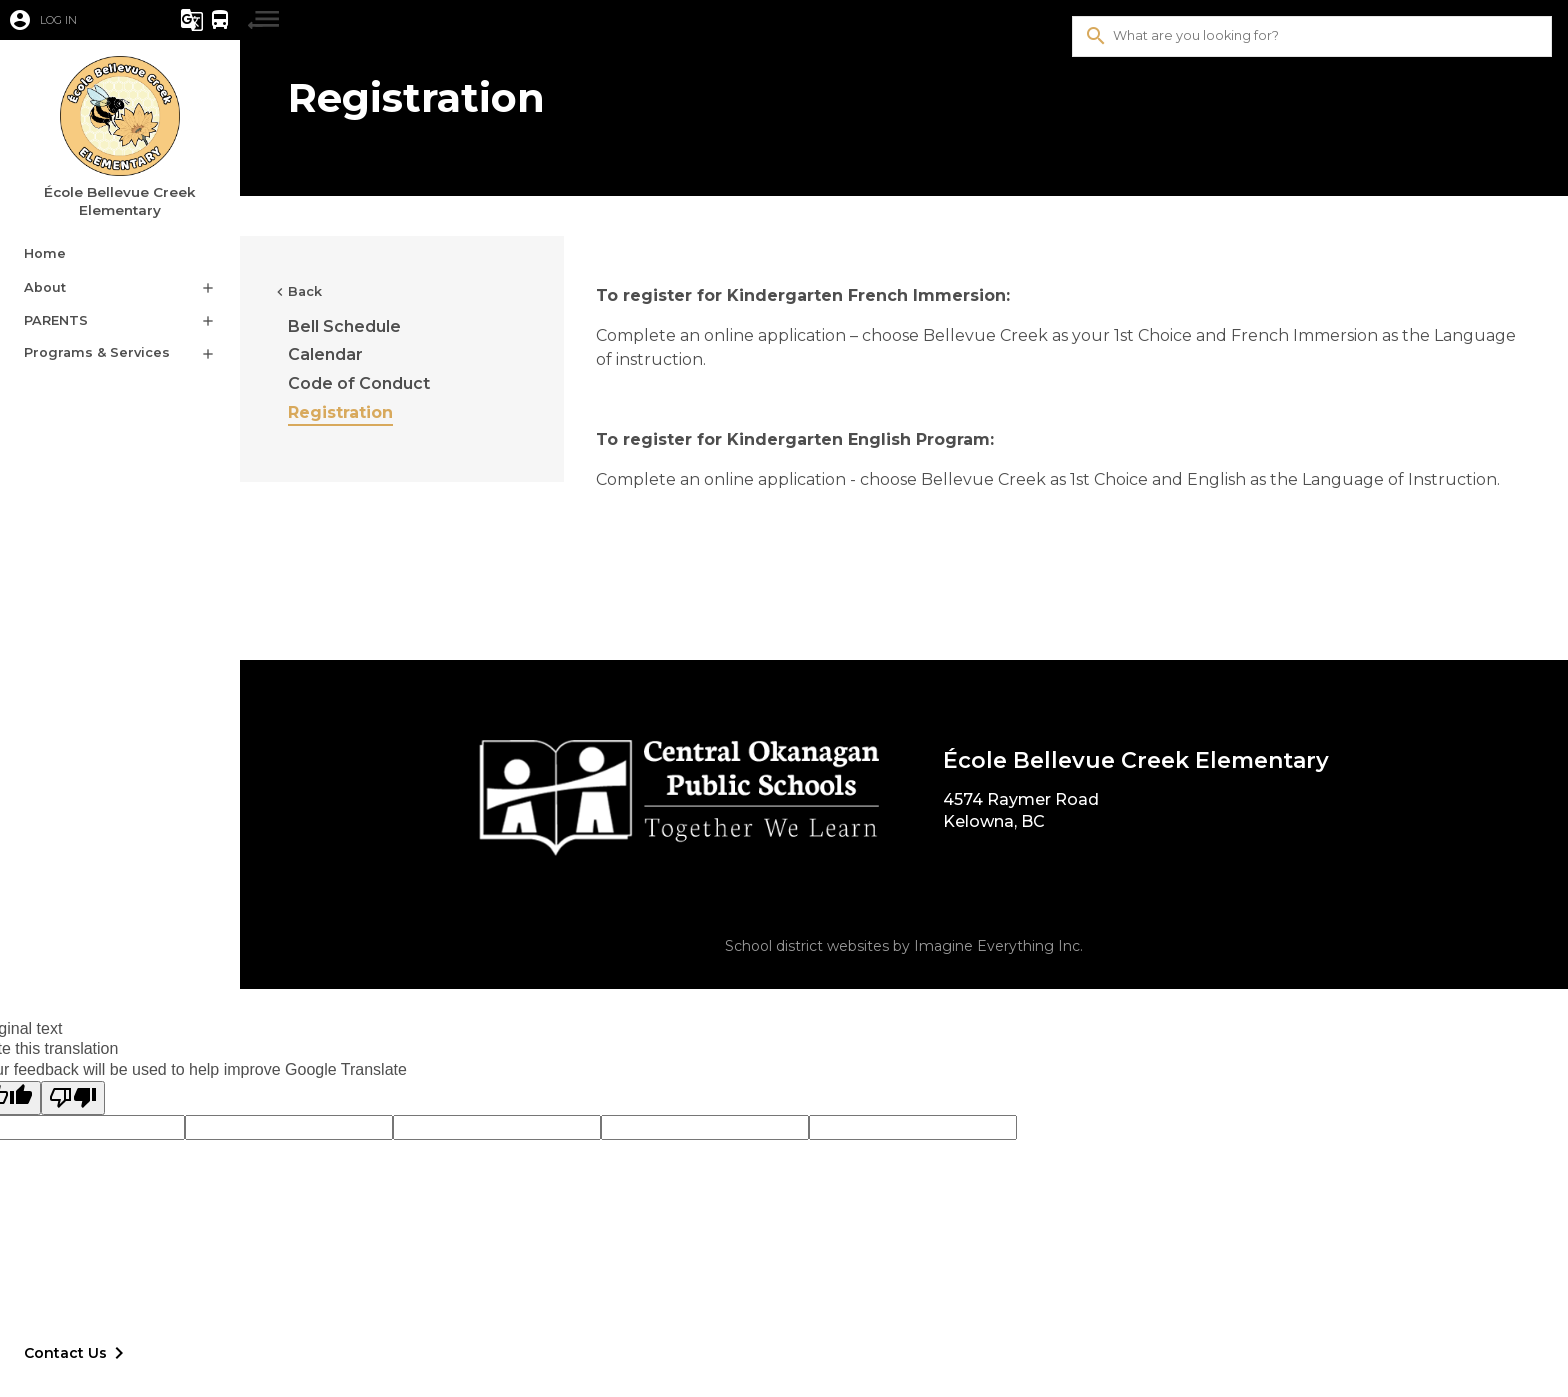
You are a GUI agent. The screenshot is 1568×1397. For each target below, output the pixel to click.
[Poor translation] (73, 1098)
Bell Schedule (344, 326)
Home (45, 253)
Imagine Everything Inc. (998, 946)
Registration (340, 412)
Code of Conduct (359, 383)
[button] (75, 20)
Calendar (325, 354)
